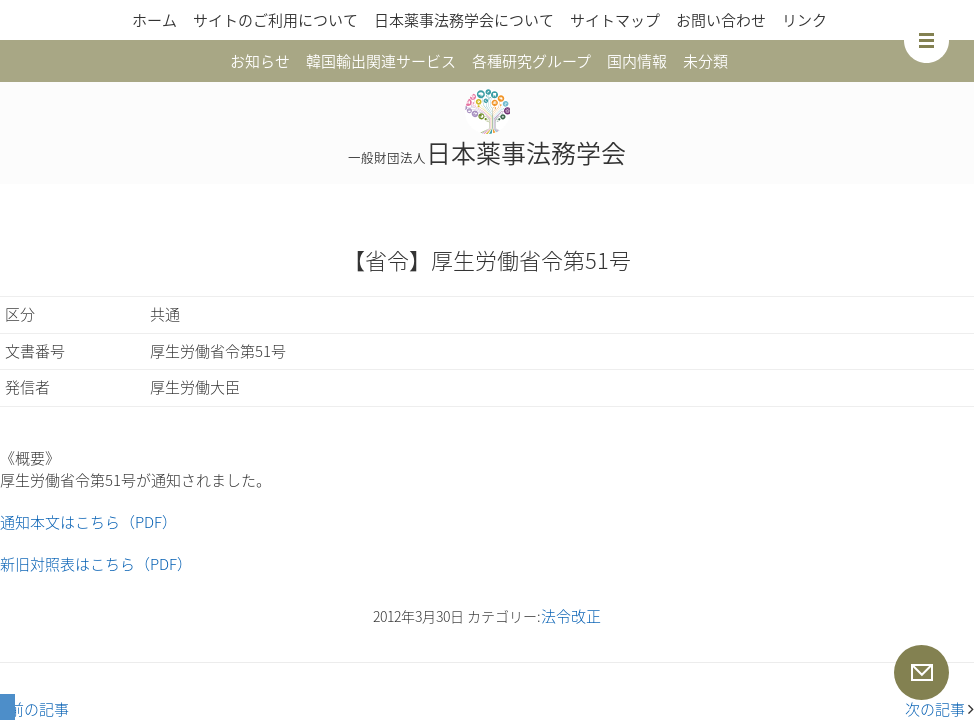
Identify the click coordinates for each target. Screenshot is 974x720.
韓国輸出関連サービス (381, 61)
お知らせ (260, 61)
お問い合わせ (721, 20)
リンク (804, 20)
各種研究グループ (531, 61)
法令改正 (571, 616)
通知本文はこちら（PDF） (88, 522)
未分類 (705, 61)
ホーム (154, 20)
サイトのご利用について (275, 20)
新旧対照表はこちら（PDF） (96, 564)
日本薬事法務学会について (464, 20)
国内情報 (637, 61)
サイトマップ (615, 20)
